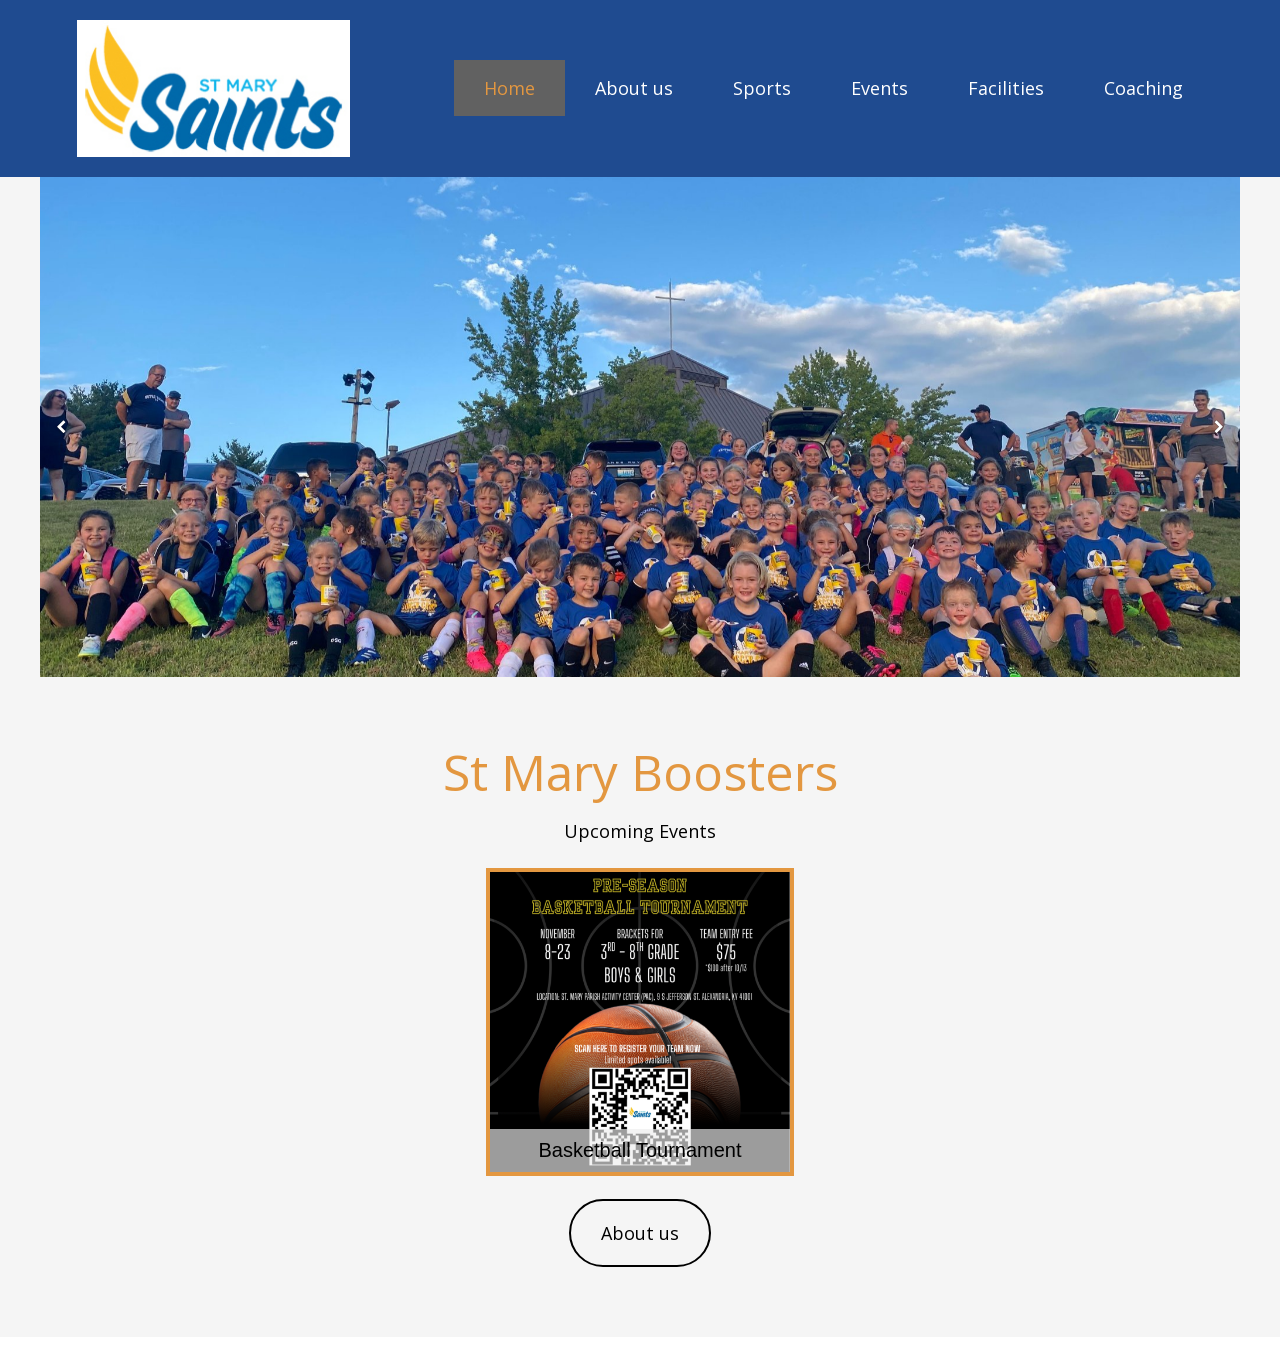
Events (879, 88)
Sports (762, 88)
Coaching (1143, 88)
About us (634, 88)
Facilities (1006, 88)
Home (509, 88)
